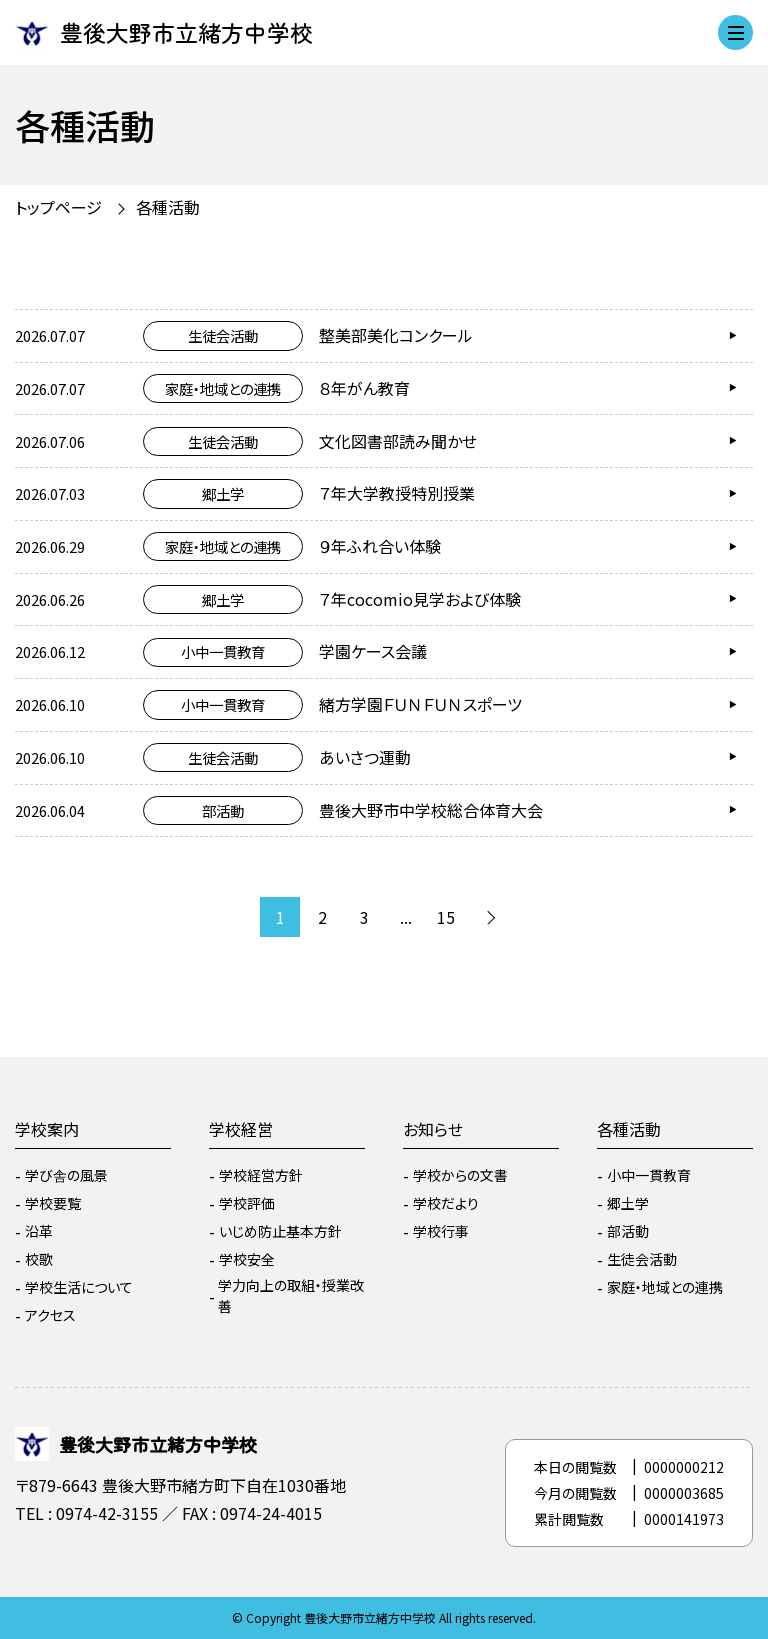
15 (446, 917)
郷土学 (628, 1203)
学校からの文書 (460, 1175)
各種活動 (168, 207)
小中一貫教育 (649, 1175)
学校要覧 (53, 1203)
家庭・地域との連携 (665, 1287)
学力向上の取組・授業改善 (291, 1295)
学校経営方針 (261, 1175)
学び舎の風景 (66, 1175)
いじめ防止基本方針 (280, 1231)
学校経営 (241, 1129)
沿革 (39, 1231)
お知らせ (433, 1129)
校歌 (39, 1259)
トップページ (58, 207)
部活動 (628, 1231)
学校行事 (441, 1231)
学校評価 (247, 1203)
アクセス (50, 1315)
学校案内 (47, 1129)
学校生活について (79, 1287)
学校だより (446, 1203)
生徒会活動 (642, 1259)
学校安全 (247, 1259)
